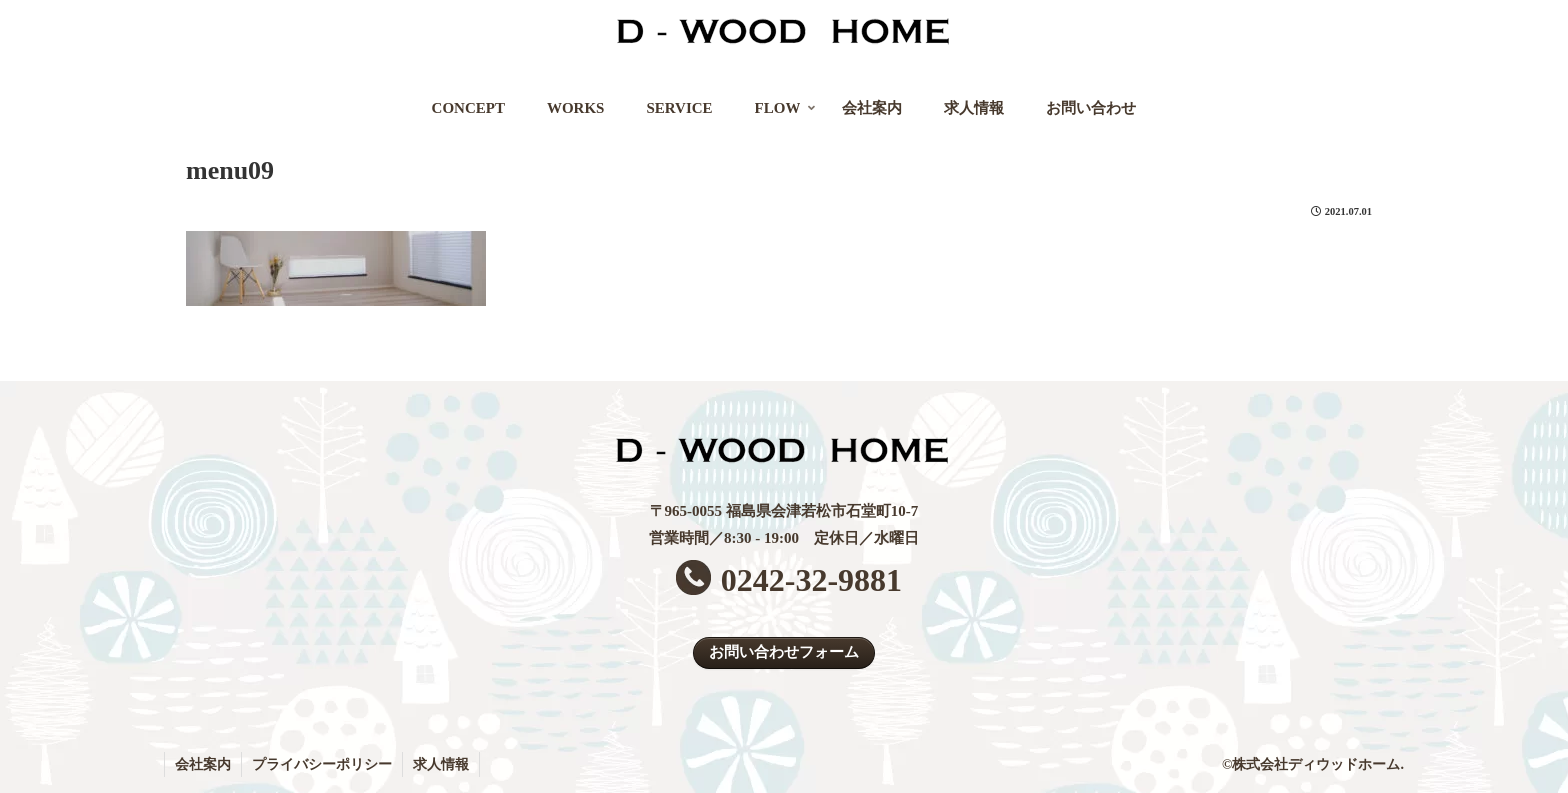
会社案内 (203, 764)
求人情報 (441, 764)
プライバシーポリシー (322, 764)
